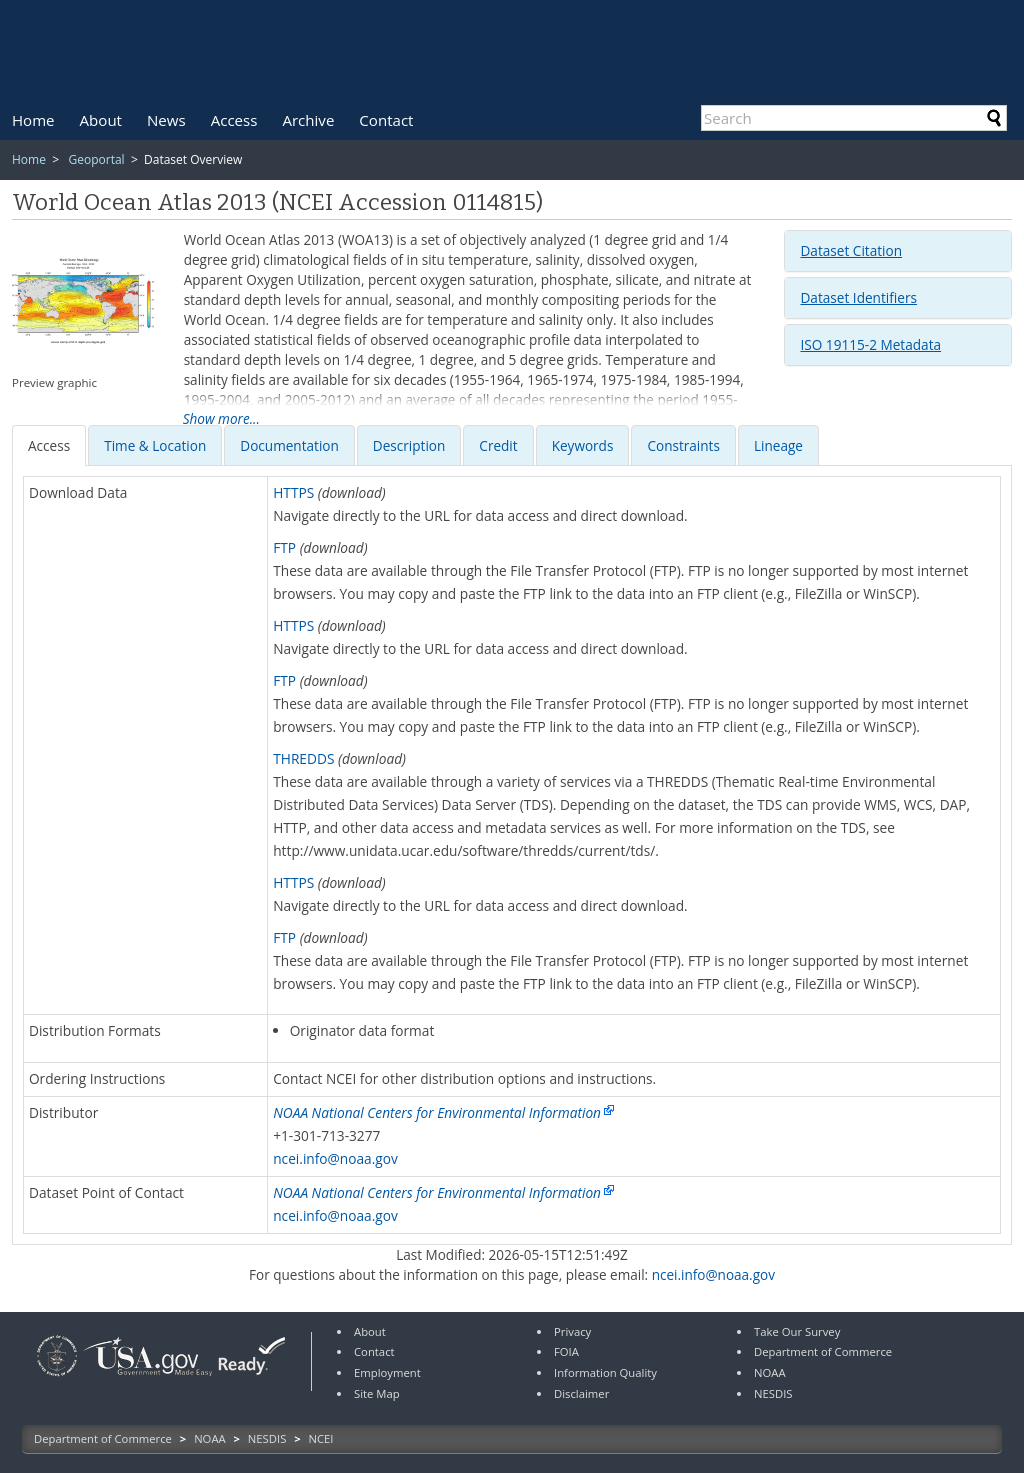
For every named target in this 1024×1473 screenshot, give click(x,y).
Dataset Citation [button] (851, 250)
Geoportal (96, 159)
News (166, 120)
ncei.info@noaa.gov (335, 1158)
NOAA (210, 1438)
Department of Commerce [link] (823, 1351)
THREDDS (303, 758)
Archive (308, 120)
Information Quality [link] (605, 1372)
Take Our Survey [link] (797, 1331)
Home (33, 120)
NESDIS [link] (773, 1393)
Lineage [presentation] (778, 445)
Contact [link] (374, 1351)
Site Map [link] (377, 1393)
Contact (386, 120)
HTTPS (293, 492)
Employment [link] (387, 1372)
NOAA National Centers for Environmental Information (437, 1112)
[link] (57, 1378)
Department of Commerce (103, 1438)
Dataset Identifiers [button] (858, 297)
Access (234, 120)
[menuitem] (33, 120)
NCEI (321, 1438)
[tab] (898, 251)
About (101, 120)
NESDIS (267, 1438)
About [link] (370, 1331)
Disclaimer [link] (581, 1393)
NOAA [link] (770, 1372)
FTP (284, 547)
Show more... (221, 419)
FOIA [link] (566, 1351)
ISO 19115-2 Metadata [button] (870, 344)
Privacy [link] (572, 1331)
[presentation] (49, 445)
